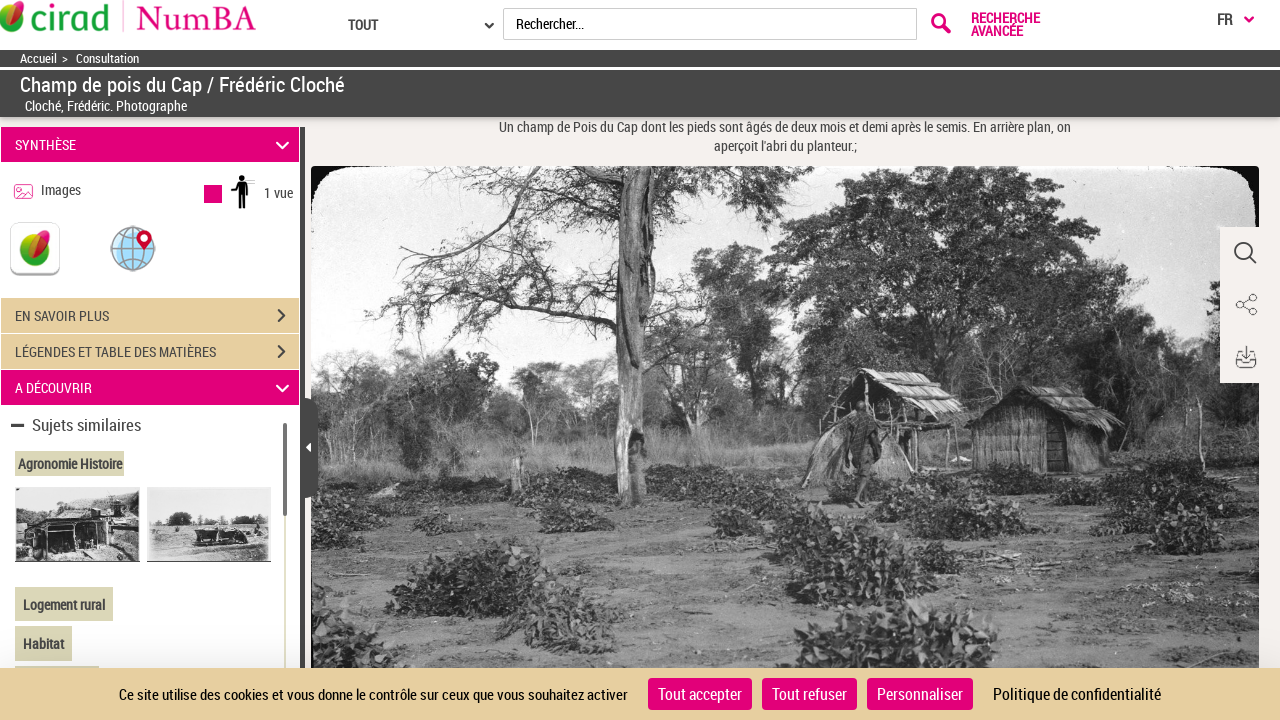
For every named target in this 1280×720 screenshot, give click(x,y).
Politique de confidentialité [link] (1077, 694)
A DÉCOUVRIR (155, 387)
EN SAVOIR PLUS (157, 316)
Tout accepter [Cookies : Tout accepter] (700, 694)
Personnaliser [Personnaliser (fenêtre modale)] (920, 694)
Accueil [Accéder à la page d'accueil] (38, 58)
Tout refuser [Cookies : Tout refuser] (809, 694)
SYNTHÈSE (155, 144)
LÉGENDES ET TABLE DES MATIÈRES (157, 352)
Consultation (107, 58)
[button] (133, 247)
